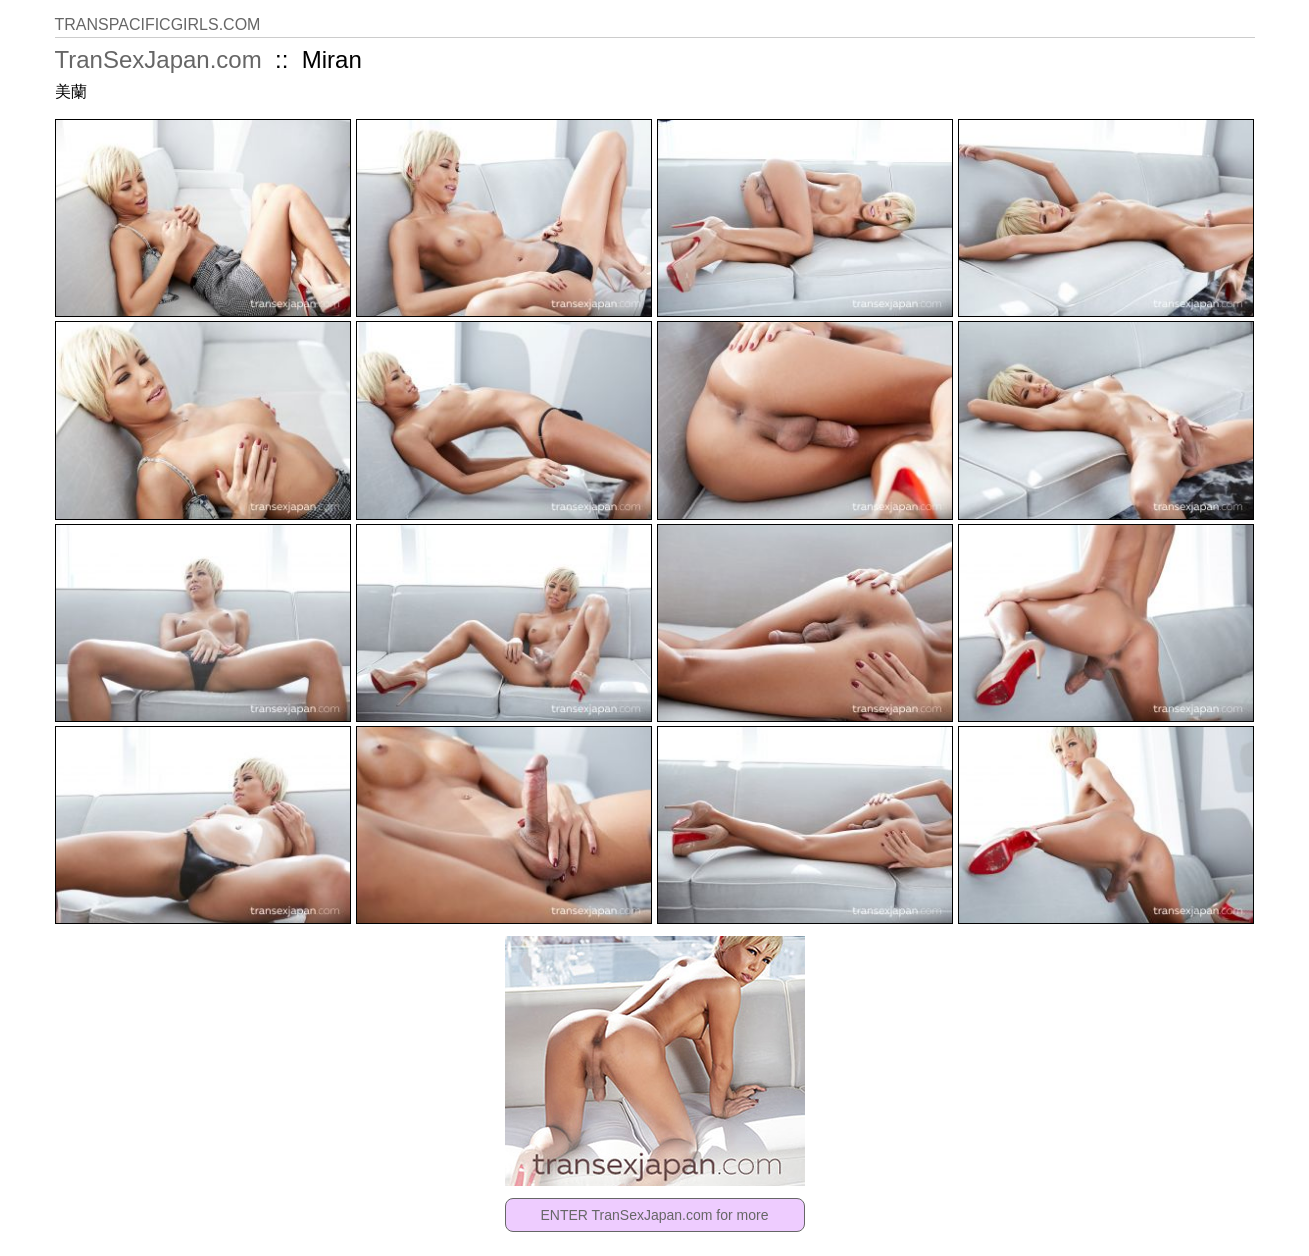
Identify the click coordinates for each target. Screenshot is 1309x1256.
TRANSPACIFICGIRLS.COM (158, 24)
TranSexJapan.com (158, 59)
